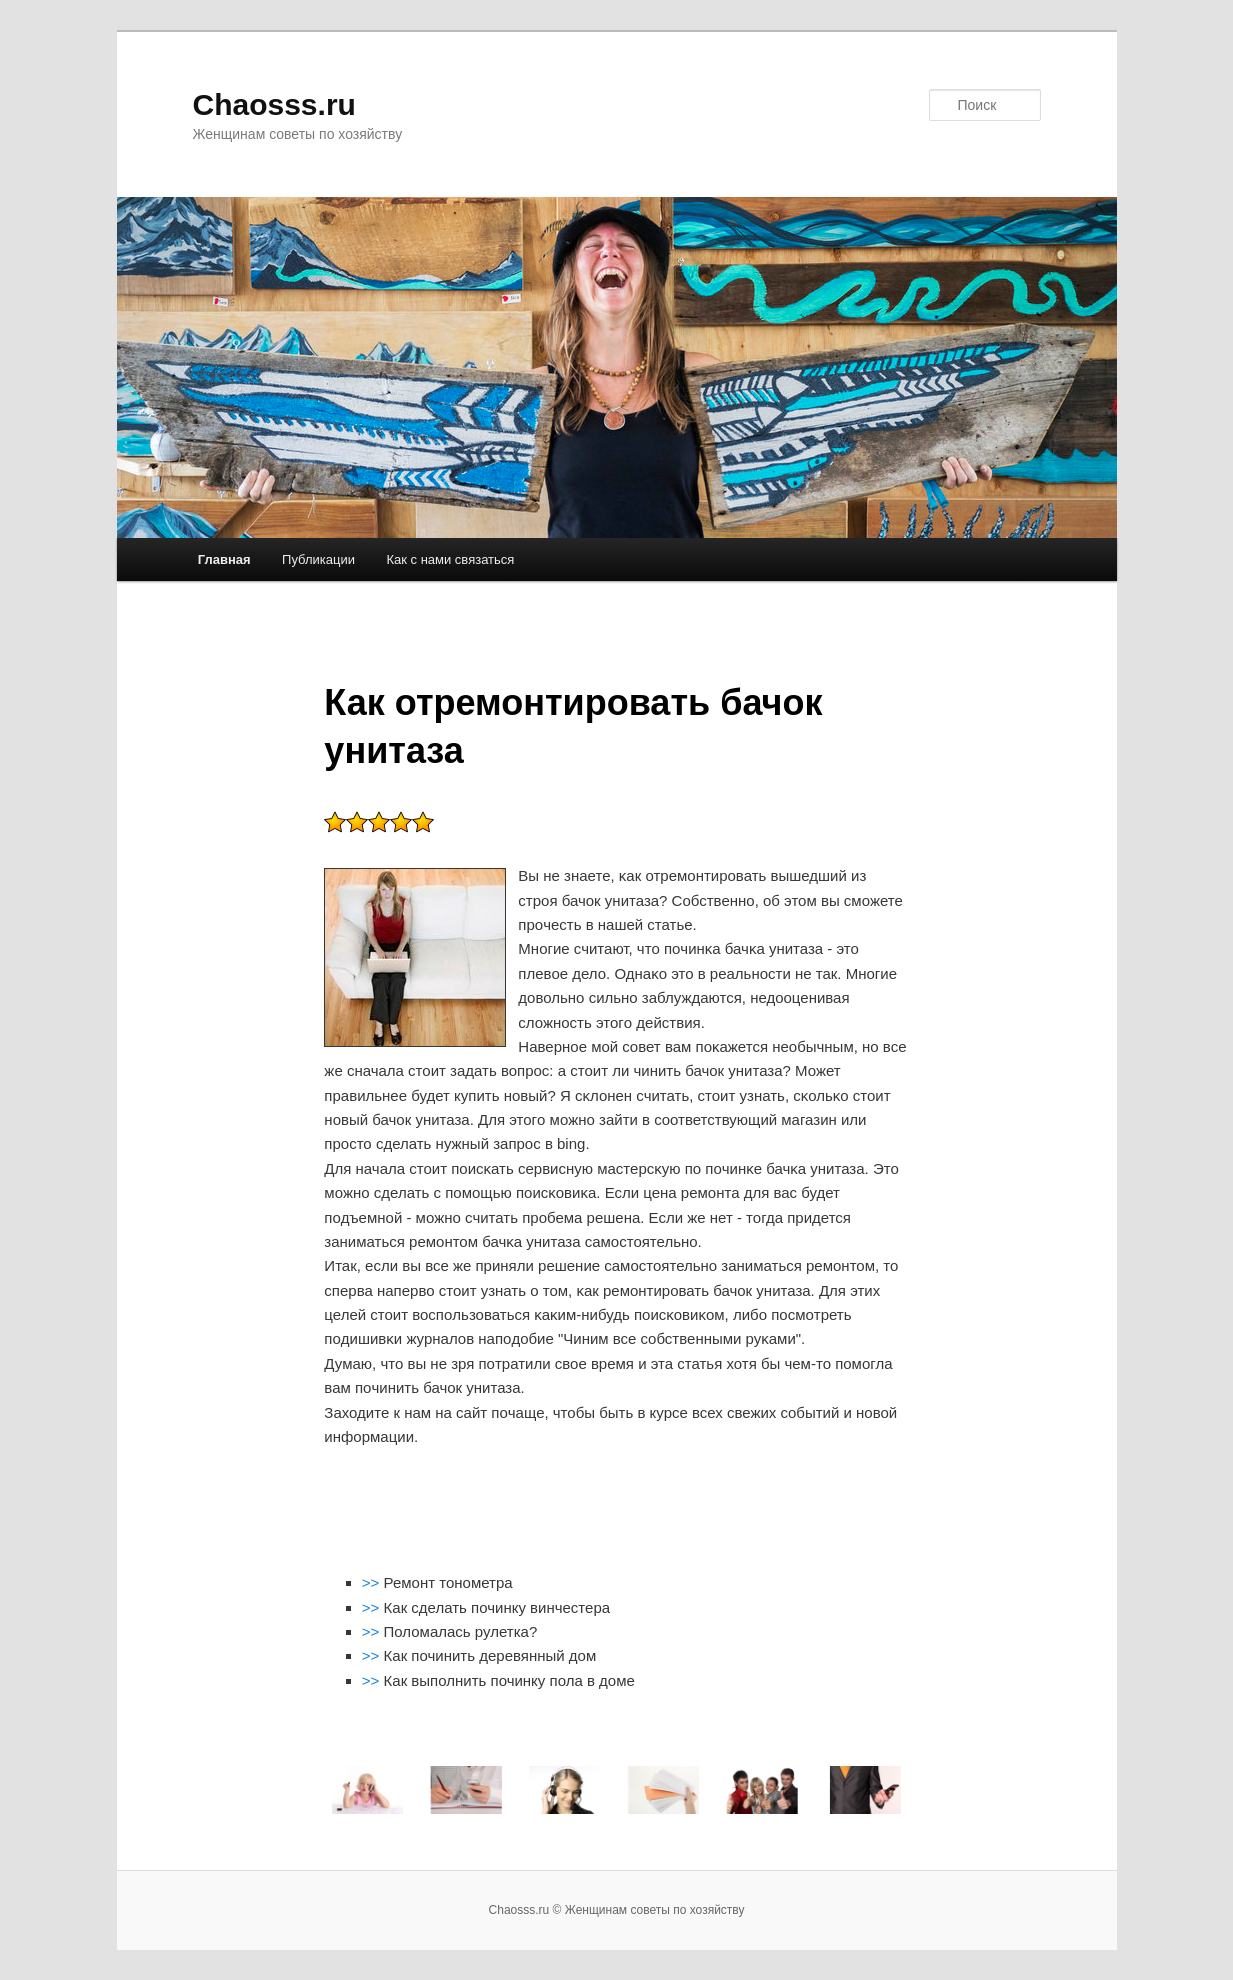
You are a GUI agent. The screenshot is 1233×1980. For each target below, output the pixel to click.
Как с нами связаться (450, 559)
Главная (224, 559)
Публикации (318, 559)
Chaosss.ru (274, 104)
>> (373, 1582)
